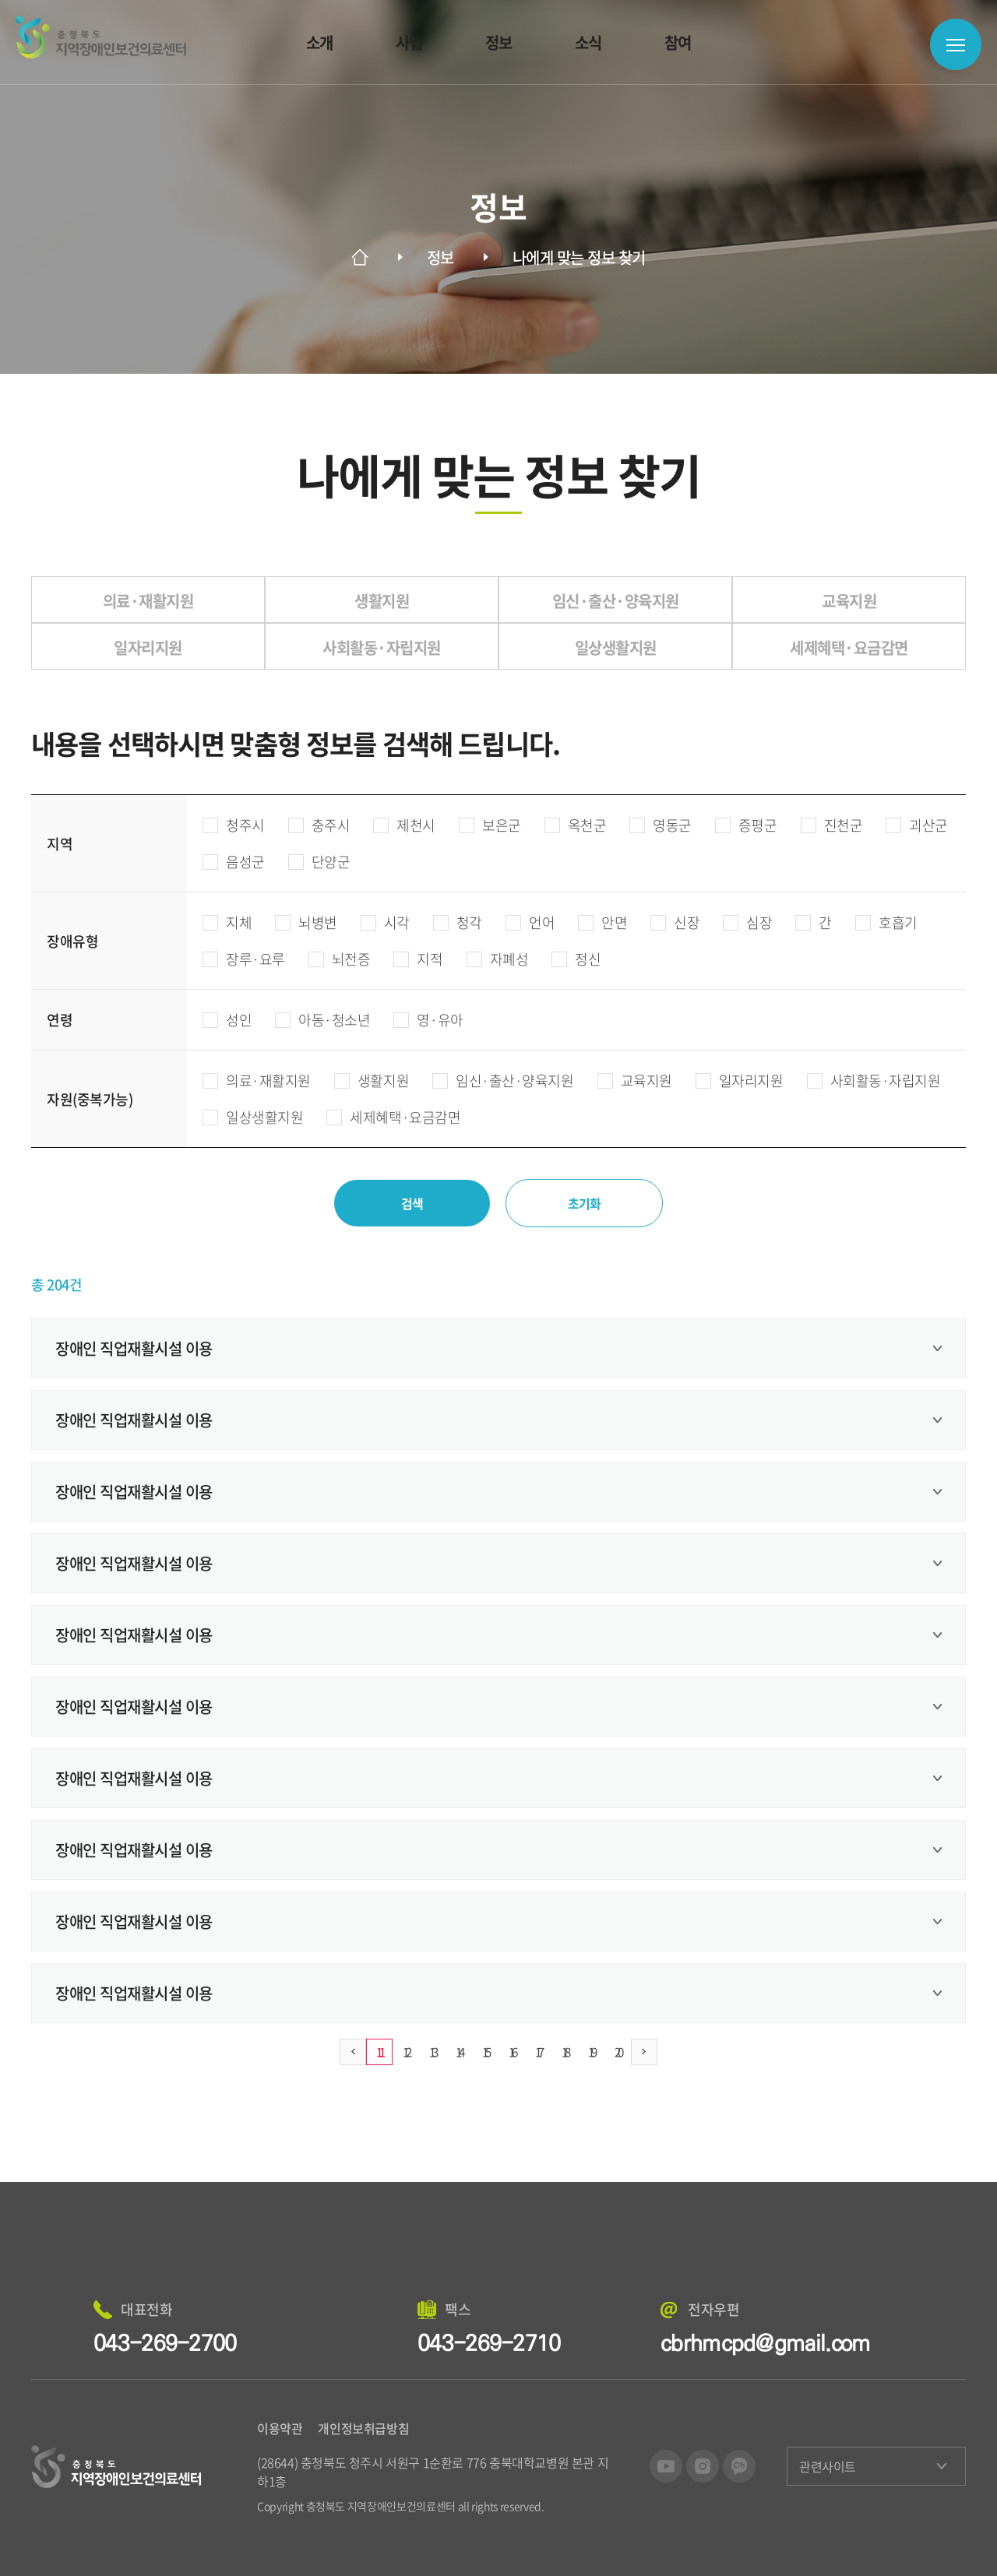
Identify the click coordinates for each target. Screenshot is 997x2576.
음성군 (234, 861)
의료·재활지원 (257, 1080)
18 (565, 2051)
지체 (227, 922)
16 (512, 2051)
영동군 (660, 825)
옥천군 (575, 825)
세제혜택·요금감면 (393, 1117)
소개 (319, 42)
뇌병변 (306, 922)
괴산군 (917, 825)
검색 (412, 1203)
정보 (499, 42)
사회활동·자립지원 (874, 1080)
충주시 (319, 825)
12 (406, 2051)
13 (432, 2051)
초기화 (584, 1203)
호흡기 (886, 922)
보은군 (490, 825)
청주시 (234, 825)
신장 (674, 922)
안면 (602, 922)
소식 (588, 42)
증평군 (746, 825)
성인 (227, 1019)
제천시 (404, 825)
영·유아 (428, 1019)
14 (459, 2051)
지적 (417, 959)
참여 (678, 42)
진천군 (832, 825)
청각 (457, 922)
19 (591, 2051)
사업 (409, 42)
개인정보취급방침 (363, 2428)
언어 (530, 922)
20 (618, 2051)
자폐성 (498, 959)
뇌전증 (339, 959)
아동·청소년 (322, 1019)
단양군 (319, 861)
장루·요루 (244, 959)
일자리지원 (740, 1080)
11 (379, 2051)
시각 (385, 922)
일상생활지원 (253, 1117)
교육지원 (634, 1080)
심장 (747, 922)
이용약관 (279, 2428)
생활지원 (371, 1080)
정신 (576, 959)
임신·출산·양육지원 (503, 1080)
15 (485, 2051)
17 (538, 2051)
